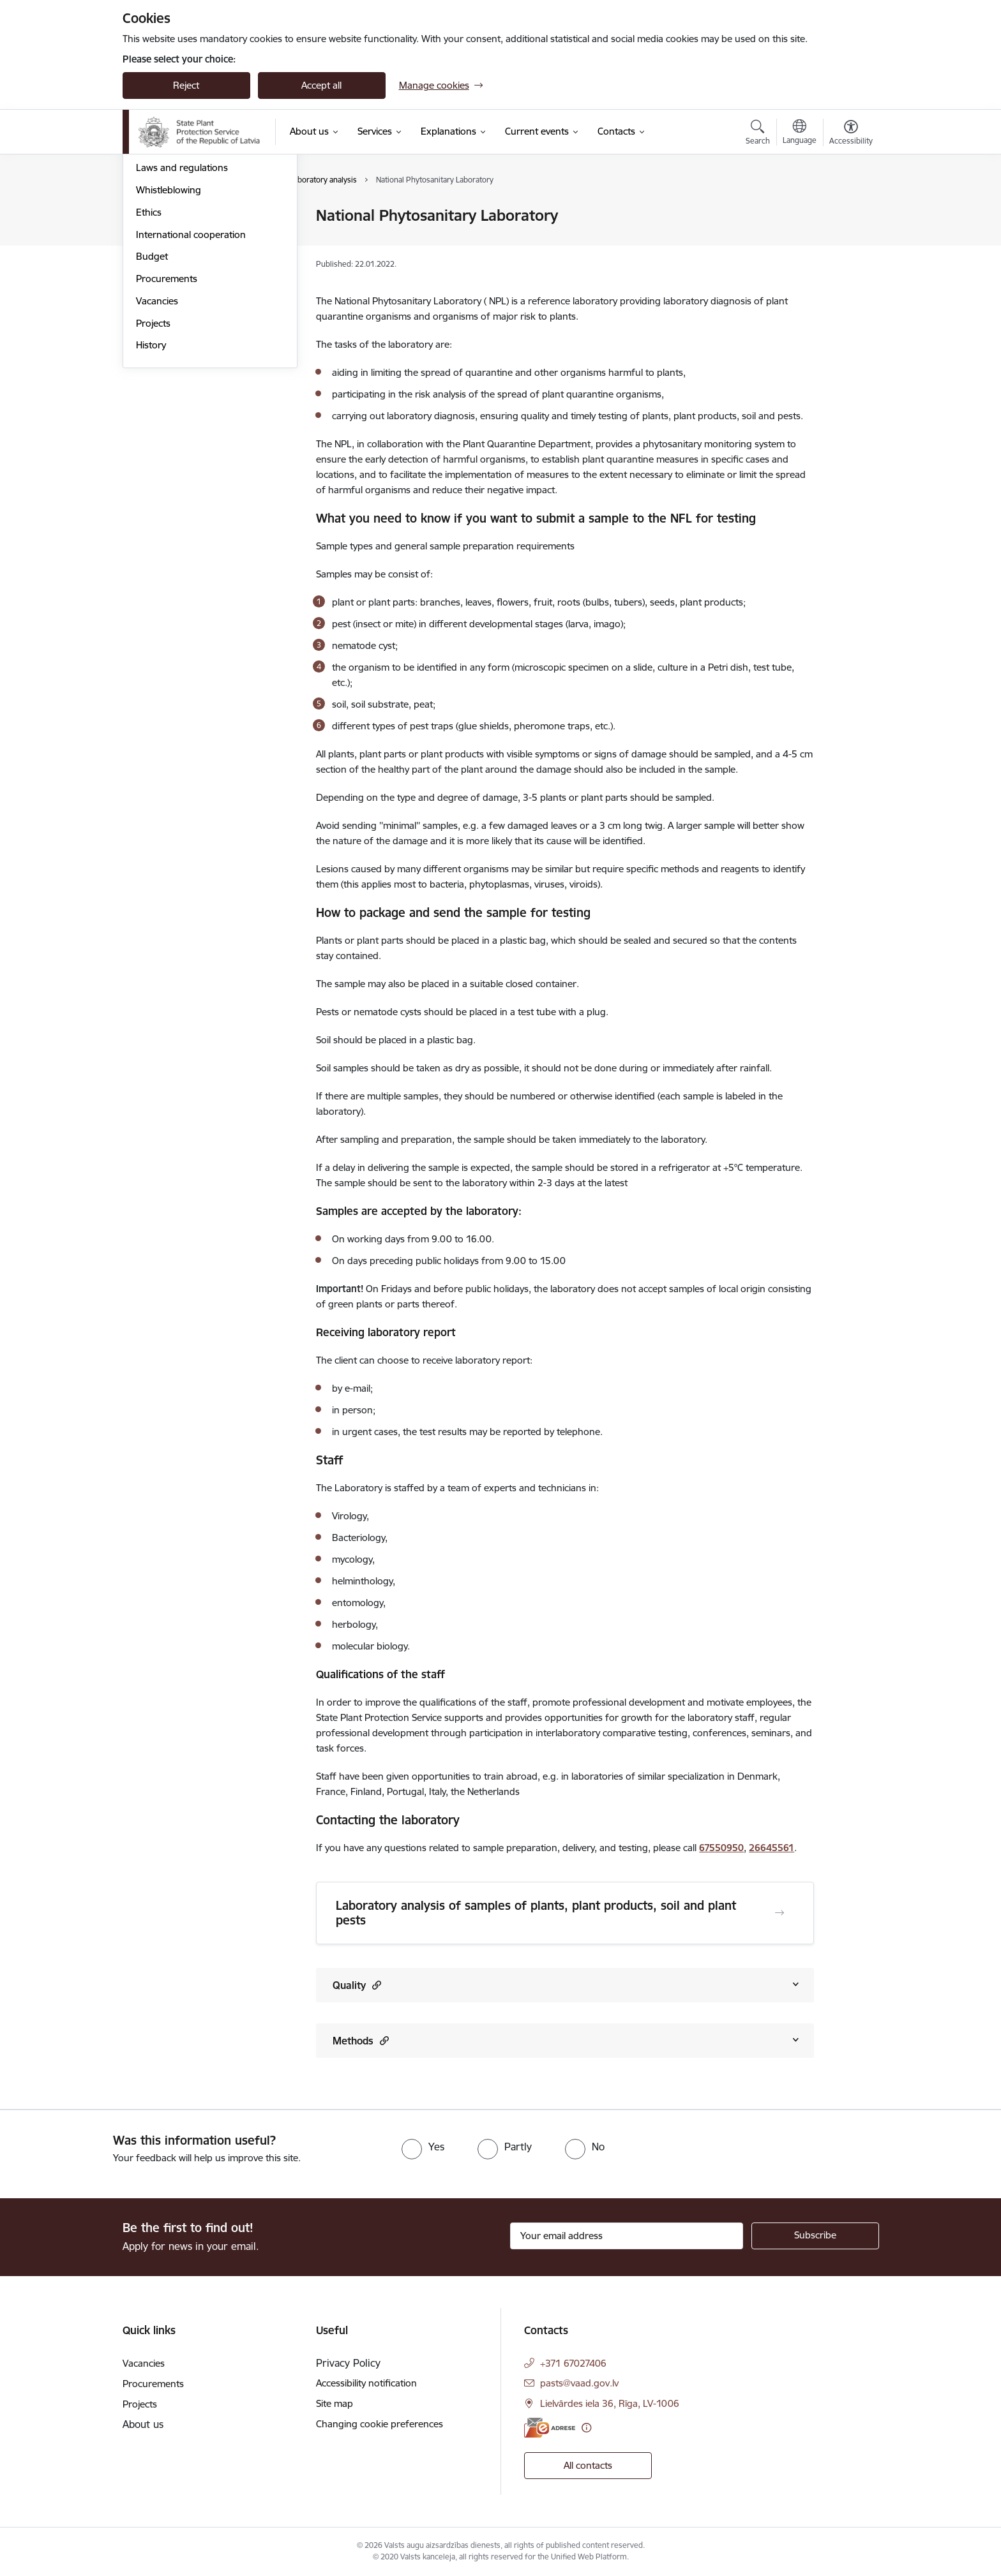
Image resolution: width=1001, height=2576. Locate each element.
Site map (334, 2403)
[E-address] (549, 2427)
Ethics (149, 349)
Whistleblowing (168, 327)
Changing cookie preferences (379, 2424)
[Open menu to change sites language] (799, 133)
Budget (152, 394)
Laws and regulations (182, 305)
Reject (186, 85)
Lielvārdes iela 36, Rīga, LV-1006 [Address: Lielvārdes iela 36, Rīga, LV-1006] (609, 2403)
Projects (153, 460)
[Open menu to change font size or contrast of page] (851, 134)
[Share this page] (847, 242)
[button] (375, 1985)
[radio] (423, 2146)
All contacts (588, 2465)
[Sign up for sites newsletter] (815, 2235)
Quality (357, 1985)
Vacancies (157, 438)
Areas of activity (170, 261)
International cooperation (191, 372)
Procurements (166, 416)
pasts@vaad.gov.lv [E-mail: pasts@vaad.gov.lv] (579, 2383)
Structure (156, 238)
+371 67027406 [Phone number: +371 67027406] (573, 2363)
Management (164, 217)
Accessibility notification (366, 2383)
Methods (361, 2040)
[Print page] (847, 210)
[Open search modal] (757, 134)
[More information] (586, 2427)
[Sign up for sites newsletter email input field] (626, 2235)
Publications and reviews (188, 283)
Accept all (321, 85)
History (151, 483)
